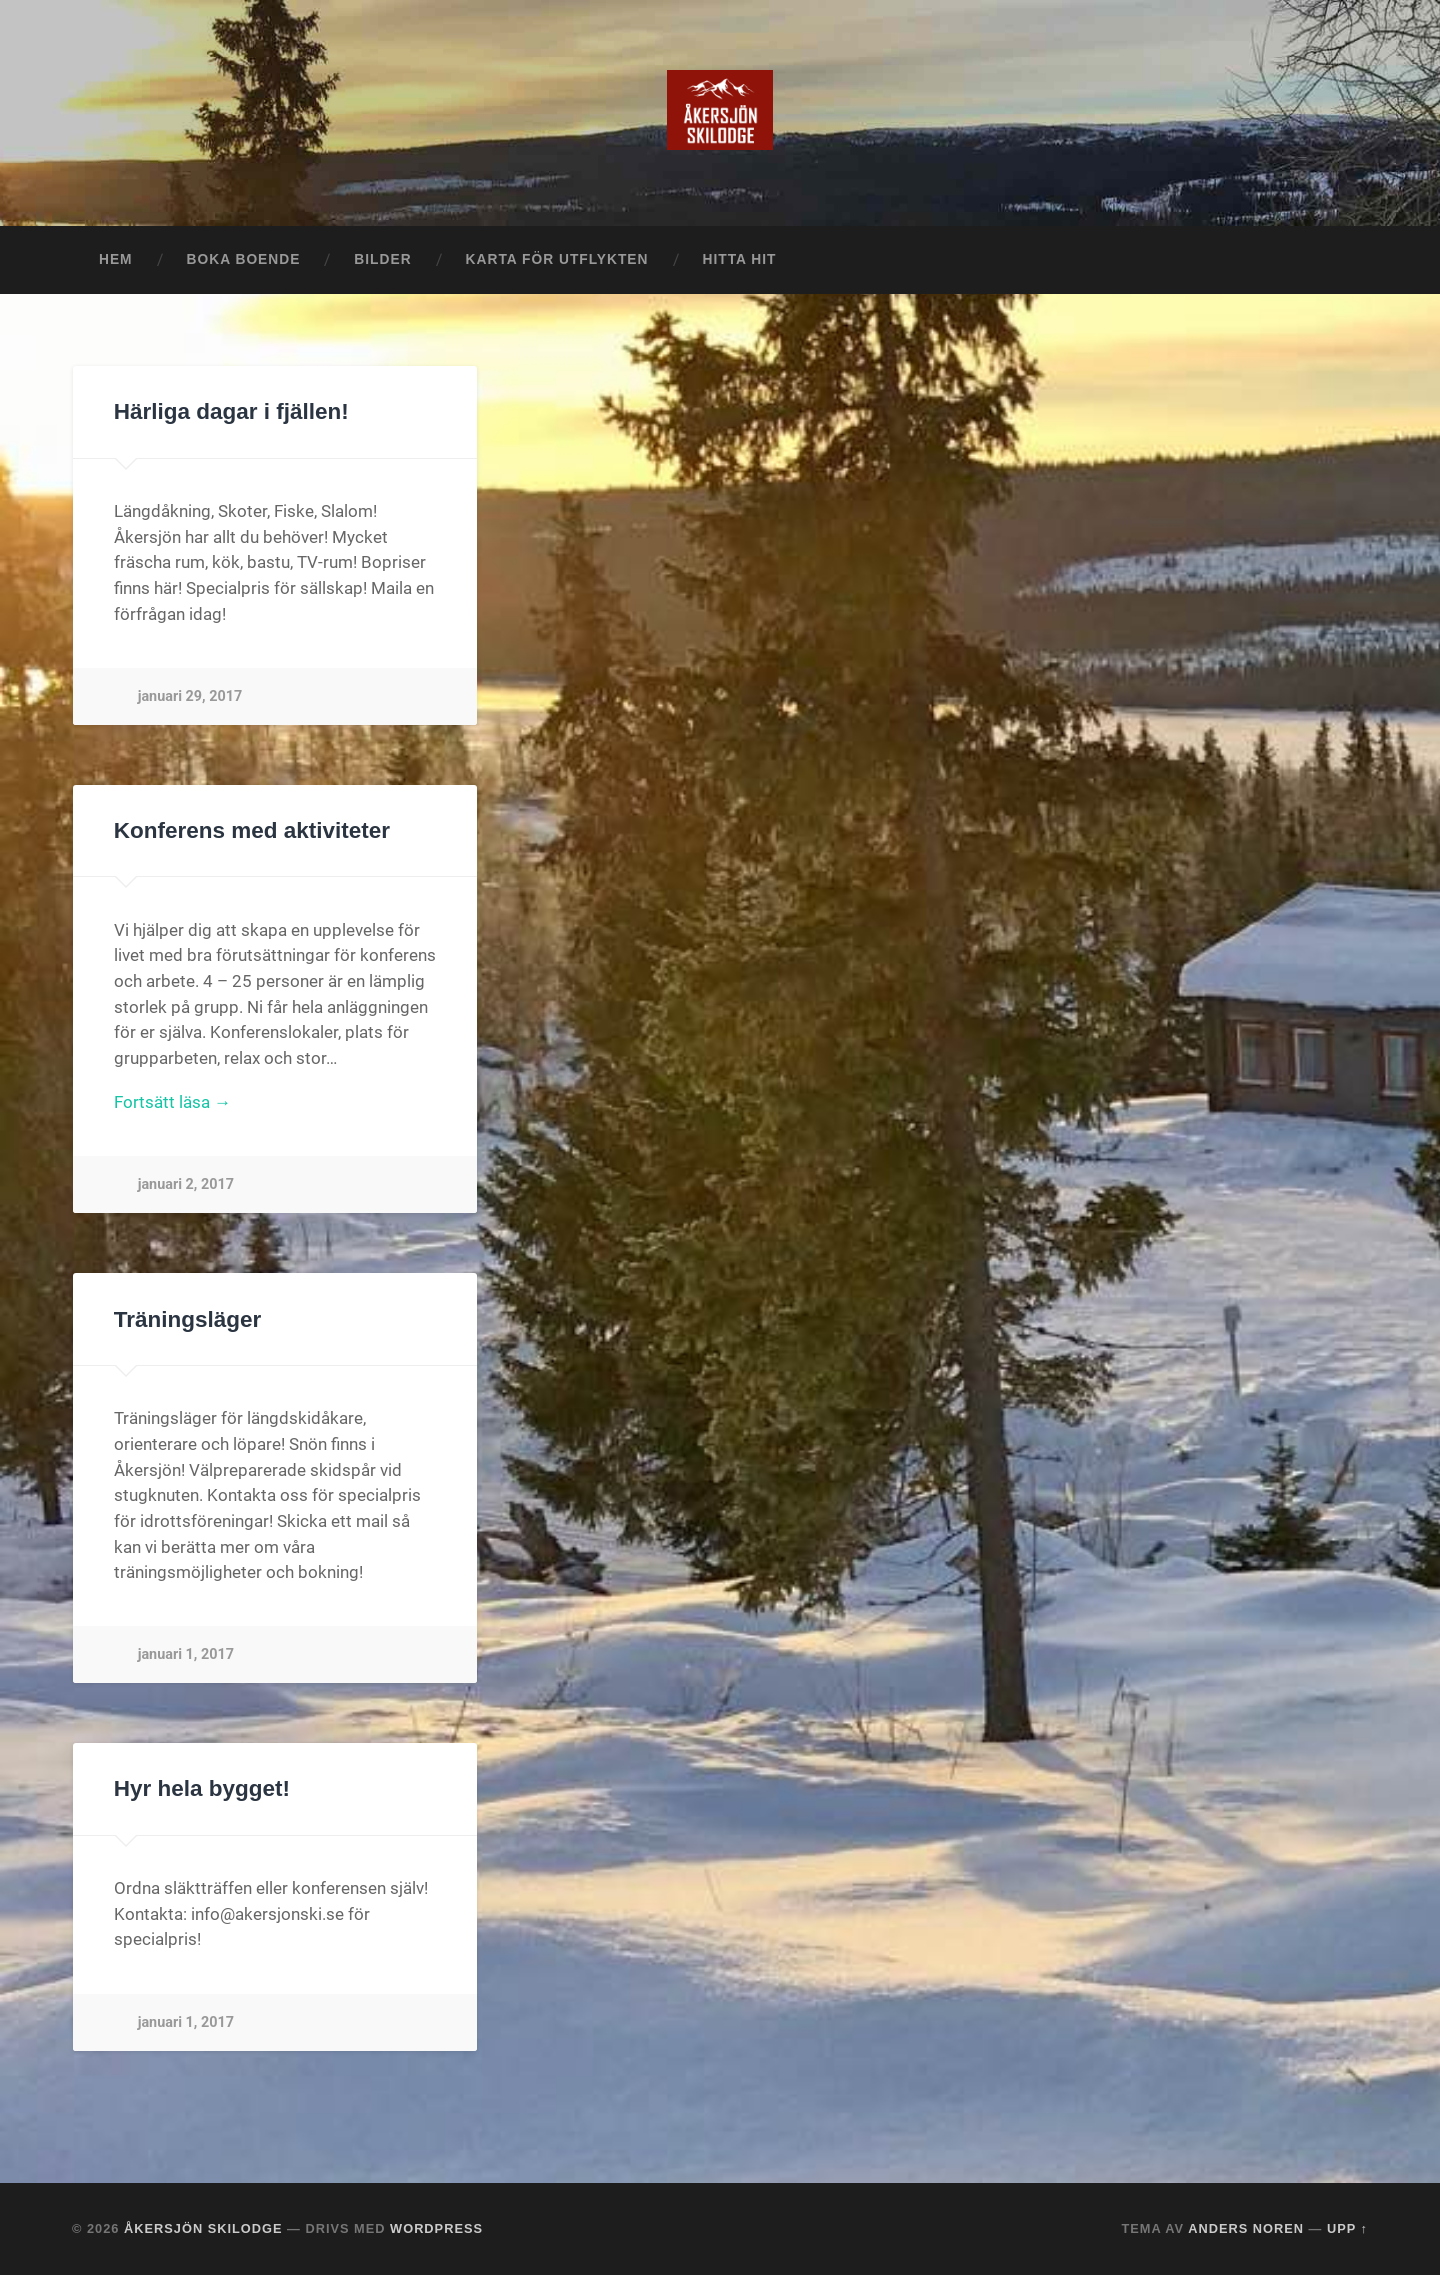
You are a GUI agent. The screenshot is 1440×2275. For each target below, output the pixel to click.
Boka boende (244, 259)
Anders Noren (1246, 2228)
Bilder (382, 259)
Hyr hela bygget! (202, 1788)
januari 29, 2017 (190, 696)
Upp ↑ (1347, 2228)
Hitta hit (740, 259)
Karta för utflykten (557, 259)
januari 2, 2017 (186, 1184)
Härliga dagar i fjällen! (231, 411)
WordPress (436, 2228)
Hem (116, 259)
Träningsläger (188, 1319)
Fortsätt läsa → (172, 1102)
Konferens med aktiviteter (252, 830)
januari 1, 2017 (186, 1654)
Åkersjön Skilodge (203, 2228)
